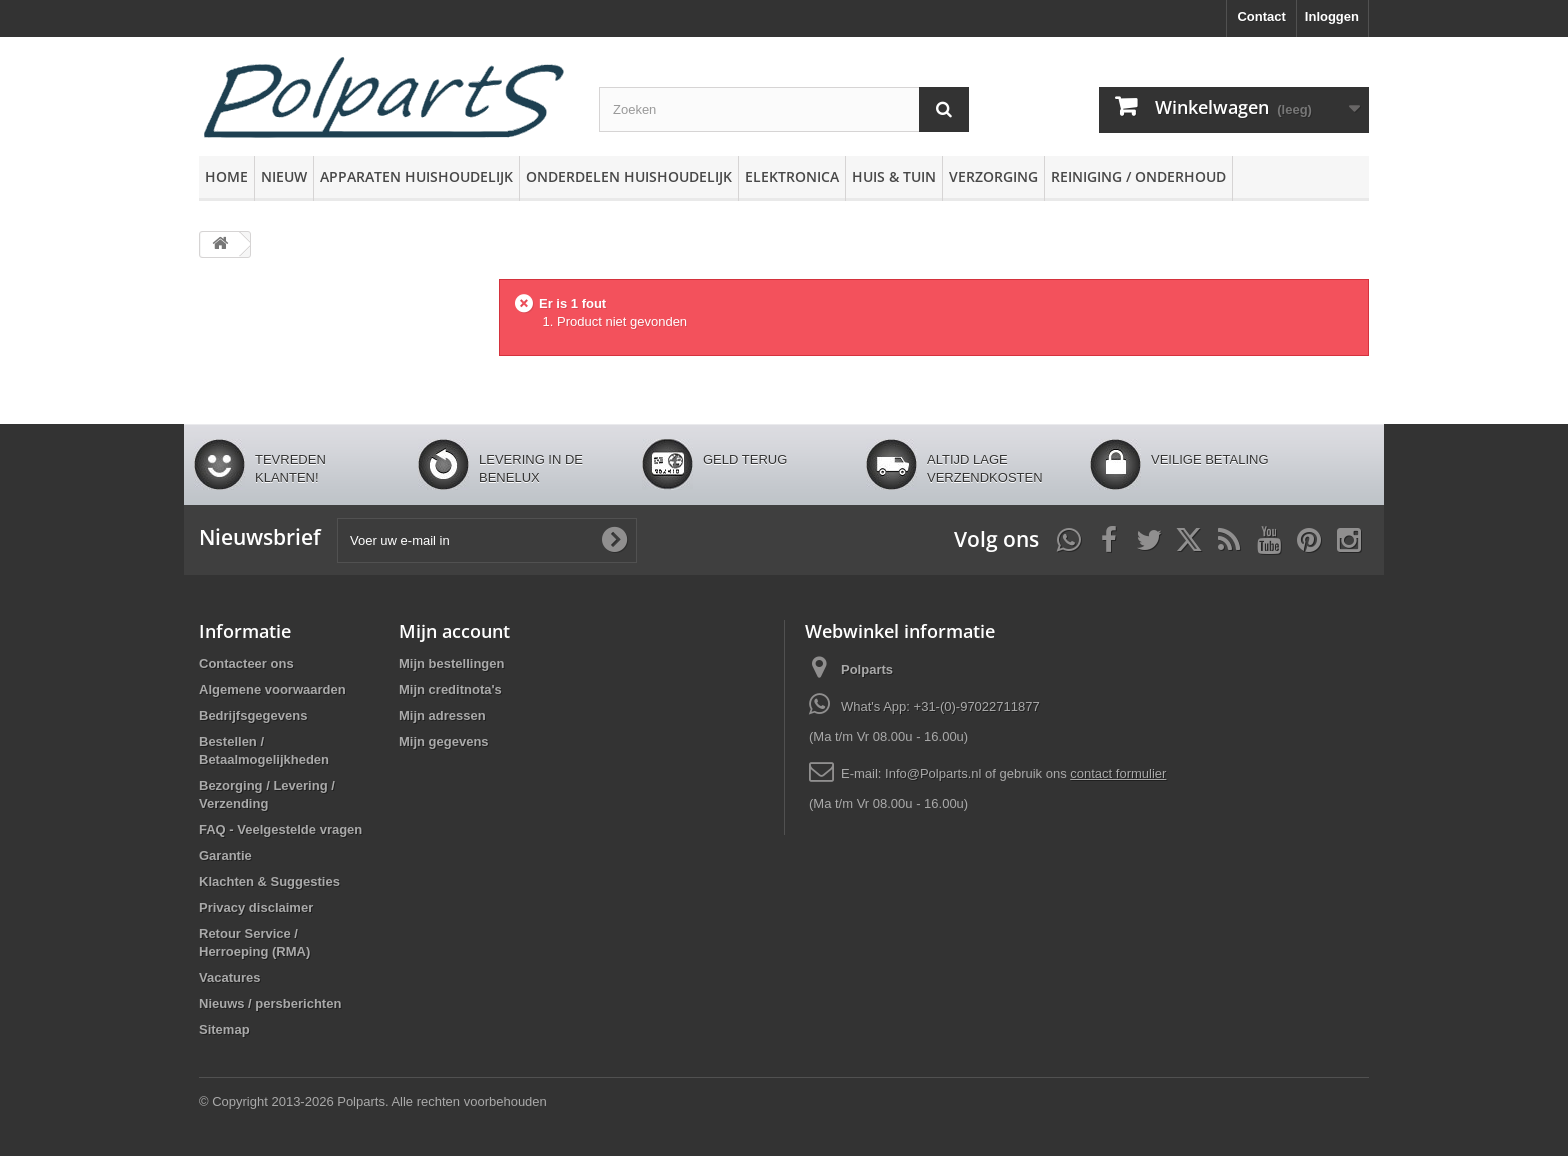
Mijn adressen (442, 715)
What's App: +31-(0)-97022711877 (940, 706)
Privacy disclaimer (256, 907)
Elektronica (792, 176)
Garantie (225, 855)
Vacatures (229, 977)
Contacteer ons (246, 663)
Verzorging (993, 176)
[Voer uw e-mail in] (487, 540)
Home (226, 176)
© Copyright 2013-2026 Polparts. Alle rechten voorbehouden (373, 1101)
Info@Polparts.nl (935, 773)
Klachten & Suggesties (269, 881)
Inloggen (1332, 16)
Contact (1261, 16)
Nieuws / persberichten (270, 1003)
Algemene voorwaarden (272, 689)
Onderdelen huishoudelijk (629, 176)
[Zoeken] (944, 109)
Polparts (867, 669)
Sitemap (224, 1029)
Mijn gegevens (444, 741)
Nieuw (284, 176)
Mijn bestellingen (451, 663)
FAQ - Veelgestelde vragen (280, 829)
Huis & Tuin (894, 176)
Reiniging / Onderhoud (1138, 176)
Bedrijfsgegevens (253, 715)
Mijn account (454, 631)
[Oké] (614, 540)
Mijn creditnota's (450, 689)
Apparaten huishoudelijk (416, 176)
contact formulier (1118, 773)
